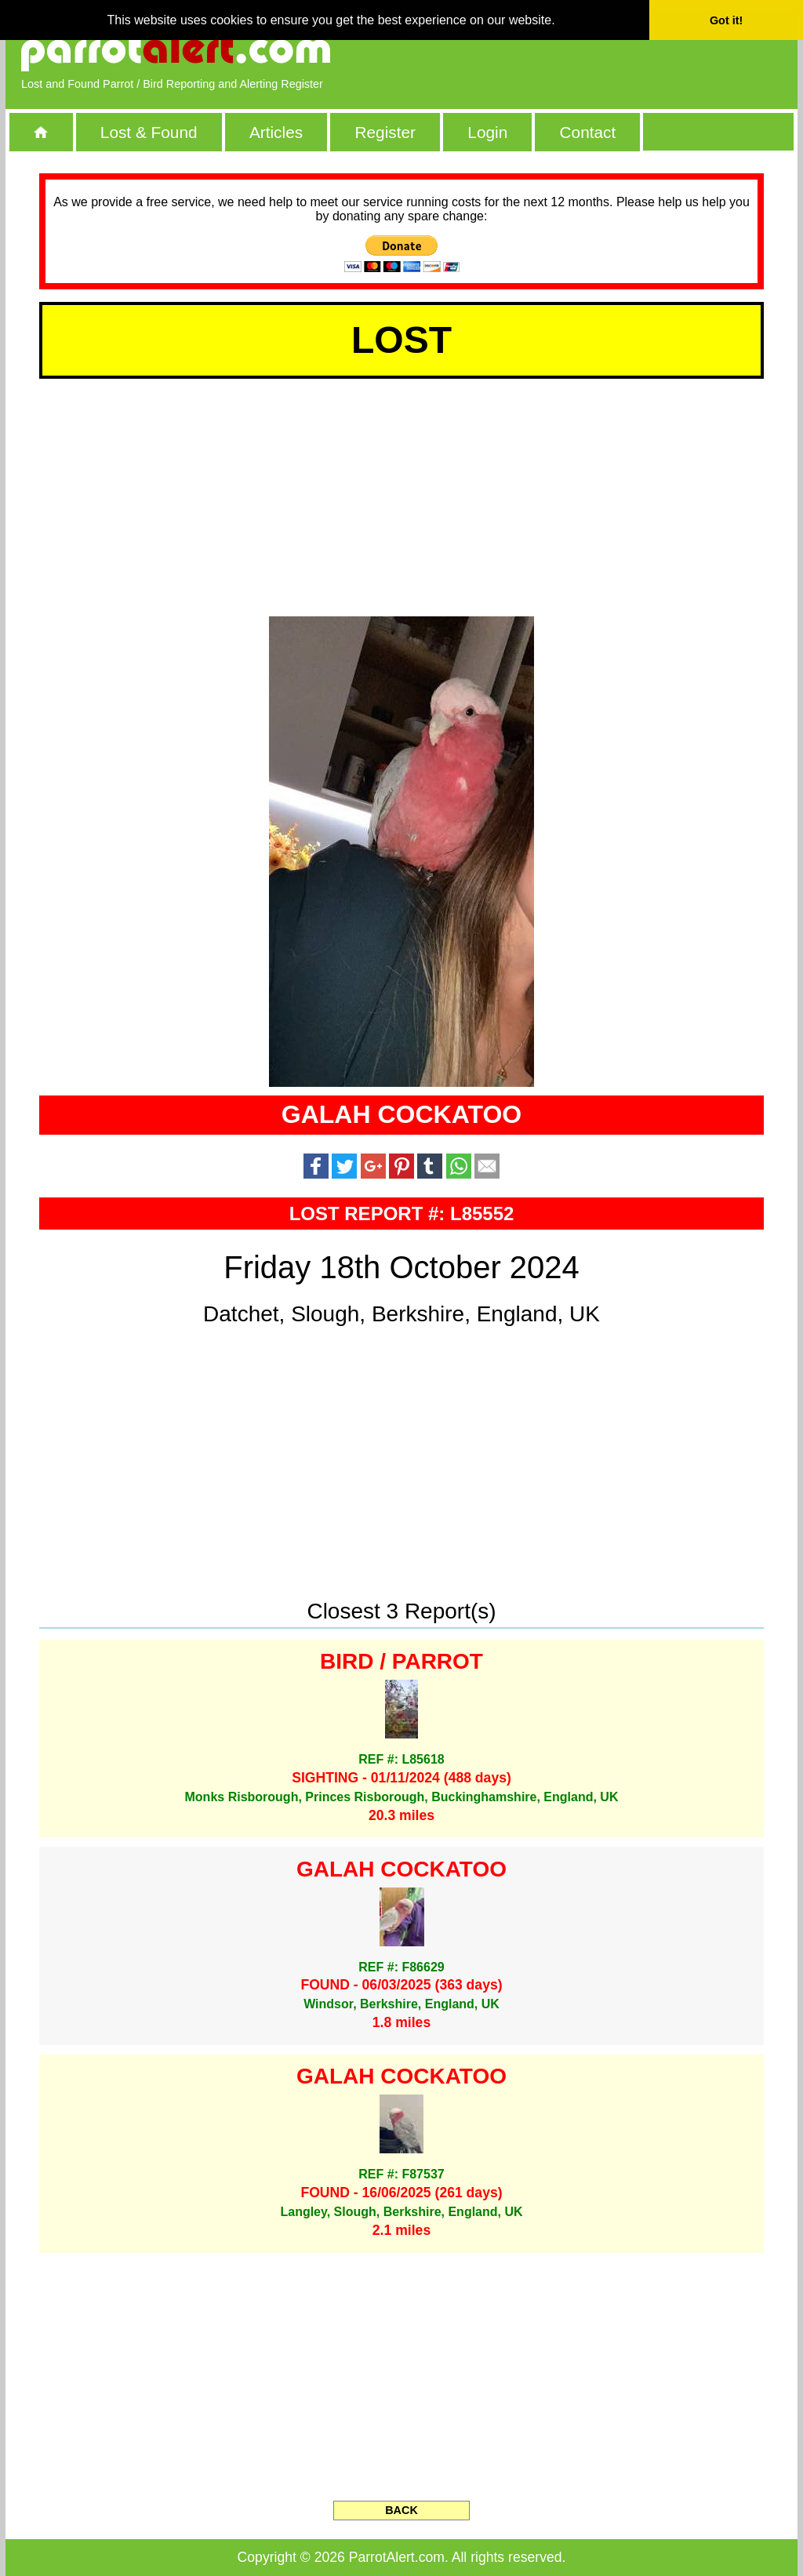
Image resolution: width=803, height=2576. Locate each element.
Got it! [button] (726, 20)
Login (487, 132)
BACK (401, 2510)
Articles (276, 132)
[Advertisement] (601, 50)
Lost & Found (149, 132)
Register (384, 132)
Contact (588, 132)
